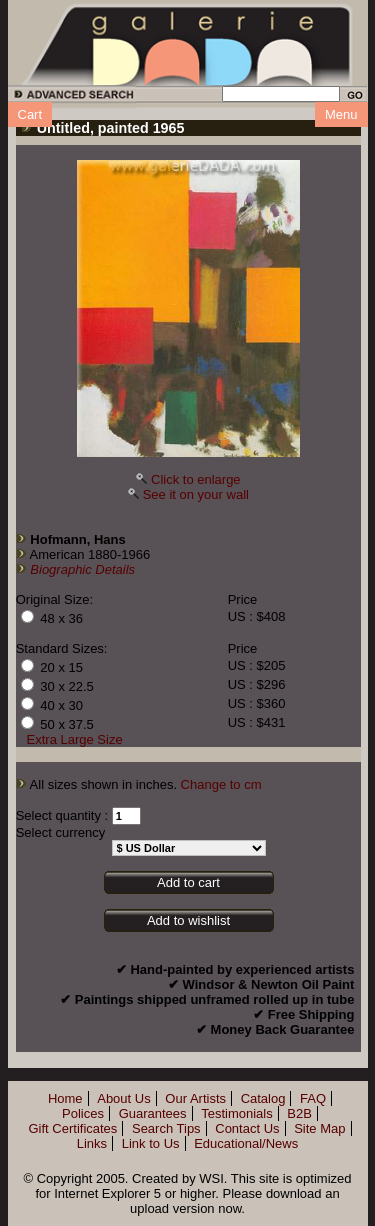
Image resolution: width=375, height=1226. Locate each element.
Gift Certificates (72, 1128)
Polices (83, 1113)
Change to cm (221, 784)
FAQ (313, 1098)
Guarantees (153, 1113)
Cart (30, 114)
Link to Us (151, 1143)
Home (65, 1098)
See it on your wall (196, 494)
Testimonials (237, 1113)
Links (92, 1143)
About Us (123, 1098)
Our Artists (195, 1098)
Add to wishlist (188, 920)
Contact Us (247, 1128)
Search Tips (166, 1128)
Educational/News (246, 1143)
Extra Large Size (75, 739)
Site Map (319, 1128)
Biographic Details (82, 569)
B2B (299, 1113)
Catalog (263, 1098)
